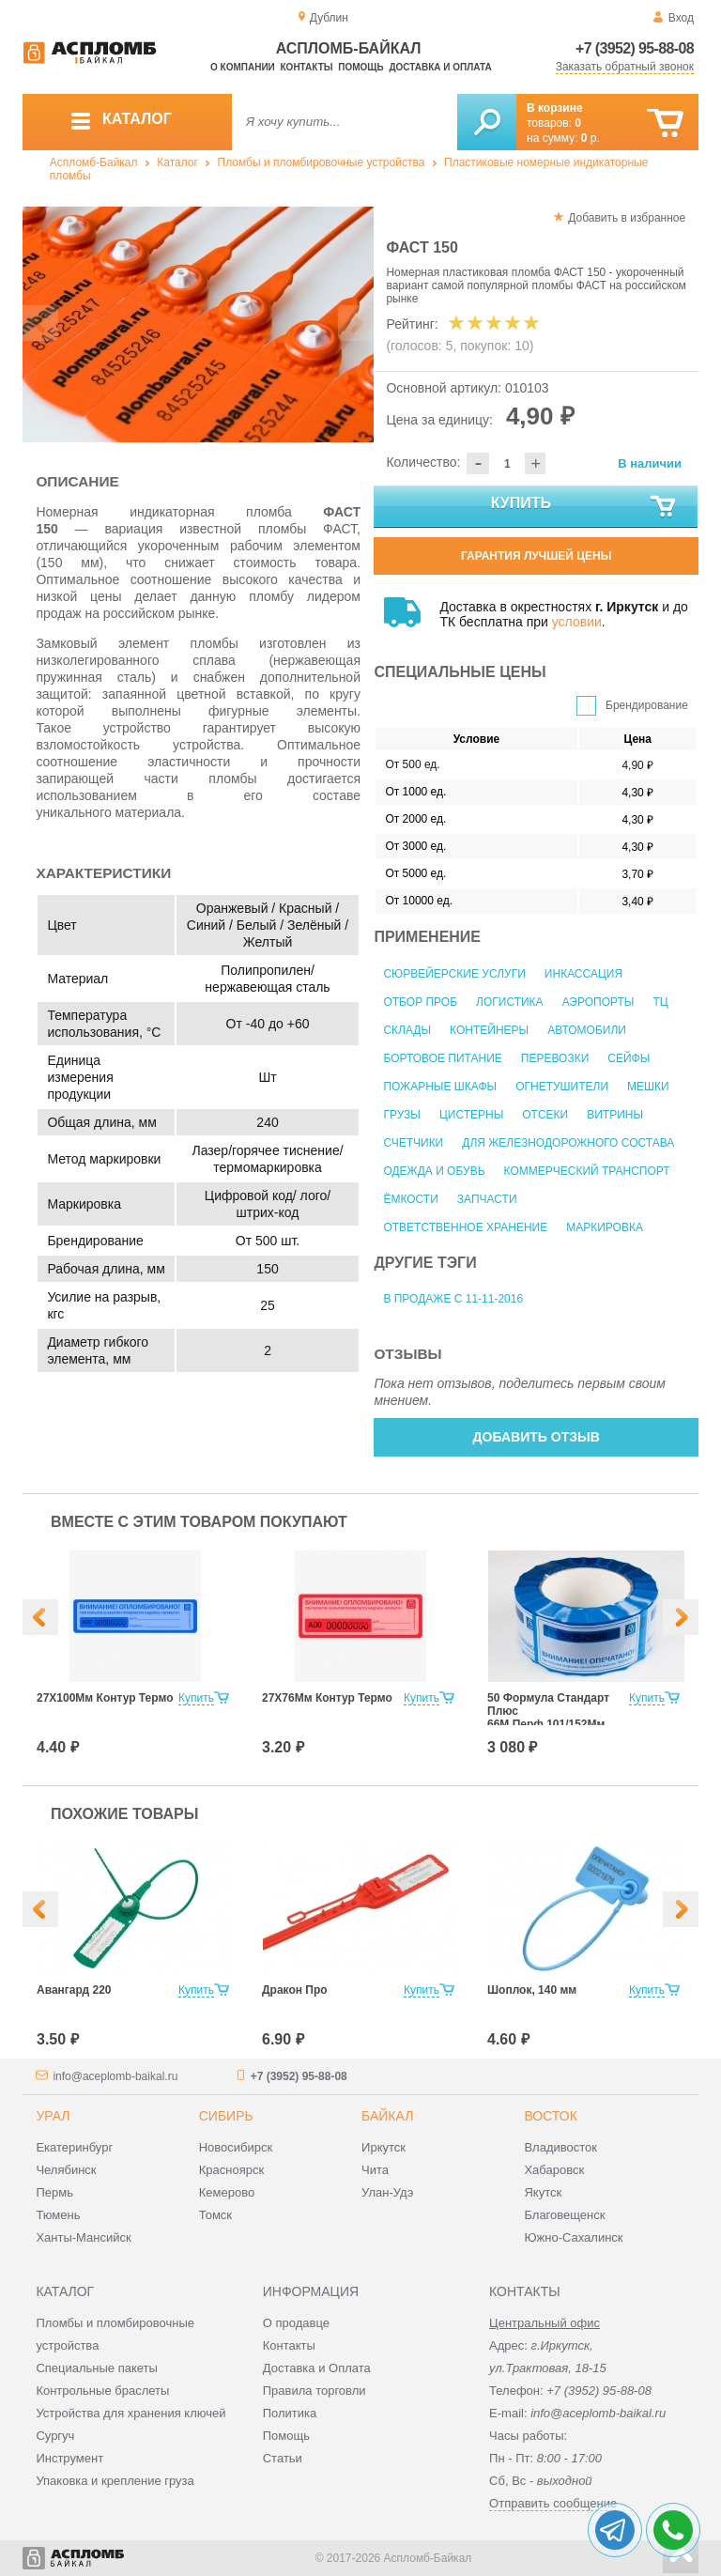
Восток (550, 2115)
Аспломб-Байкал (94, 162)
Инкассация (583, 973)
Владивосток (560, 2147)
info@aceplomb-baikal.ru (115, 2076)
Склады (407, 1030)
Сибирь (226, 2115)
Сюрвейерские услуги (454, 973)
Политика (290, 2413)
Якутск (542, 2192)
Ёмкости (410, 1199)
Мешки (648, 1086)
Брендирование (647, 705)
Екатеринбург (74, 2147)
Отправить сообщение (553, 2503)
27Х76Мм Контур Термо (327, 1697)
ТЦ (659, 1002)
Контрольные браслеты (102, 2390)
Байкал (387, 2115)
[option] (199, 324)
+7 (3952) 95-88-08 (634, 48)
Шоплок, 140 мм (531, 1990)
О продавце (296, 2323)
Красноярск (231, 2170)
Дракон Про (295, 1990)
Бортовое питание (442, 1058)
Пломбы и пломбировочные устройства (321, 162)
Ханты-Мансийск (83, 2237)
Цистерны (471, 1114)
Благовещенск (564, 2215)
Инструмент (69, 2458)
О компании (242, 67)
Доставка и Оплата (317, 2368)
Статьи (282, 2458)
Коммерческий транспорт (587, 1171)
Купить (585, 507)
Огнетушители (561, 1086)
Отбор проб (420, 1002)
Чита (375, 2170)
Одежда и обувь (433, 1171)
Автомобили (586, 1030)
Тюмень (58, 2215)
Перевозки (555, 1058)
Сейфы (628, 1058)
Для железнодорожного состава (568, 1142)
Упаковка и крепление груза (114, 2481)
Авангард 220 (74, 1990)
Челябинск (66, 2170)
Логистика (510, 1002)
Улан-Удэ (387, 2192)
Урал (52, 2115)
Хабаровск (554, 2170)
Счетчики (413, 1142)
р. (590, 138)
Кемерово (226, 2192)
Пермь (54, 2192)
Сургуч (55, 2436)
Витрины (615, 1114)
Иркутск (383, 2147)
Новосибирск (236, 2147)
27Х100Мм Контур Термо (105, 1697)
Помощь (360, 67)
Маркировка (604, 1227)
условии (577, 621)
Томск (215, 2215)
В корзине (555, 108)
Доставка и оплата (440, 67)
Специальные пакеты (97, 2368)
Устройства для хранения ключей (130, 2413)
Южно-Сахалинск (573, 2237)
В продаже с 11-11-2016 (453, 1298)
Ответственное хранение (465, 1227)
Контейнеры (489, 1030)
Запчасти (487, 1199)
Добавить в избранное (626, 217)
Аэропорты (598, 1002)
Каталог (177, 162)
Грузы (401, 1114)
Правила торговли (314, 2390)
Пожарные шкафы (440, 1086)
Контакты (307, 67)
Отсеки (545, 1114)
